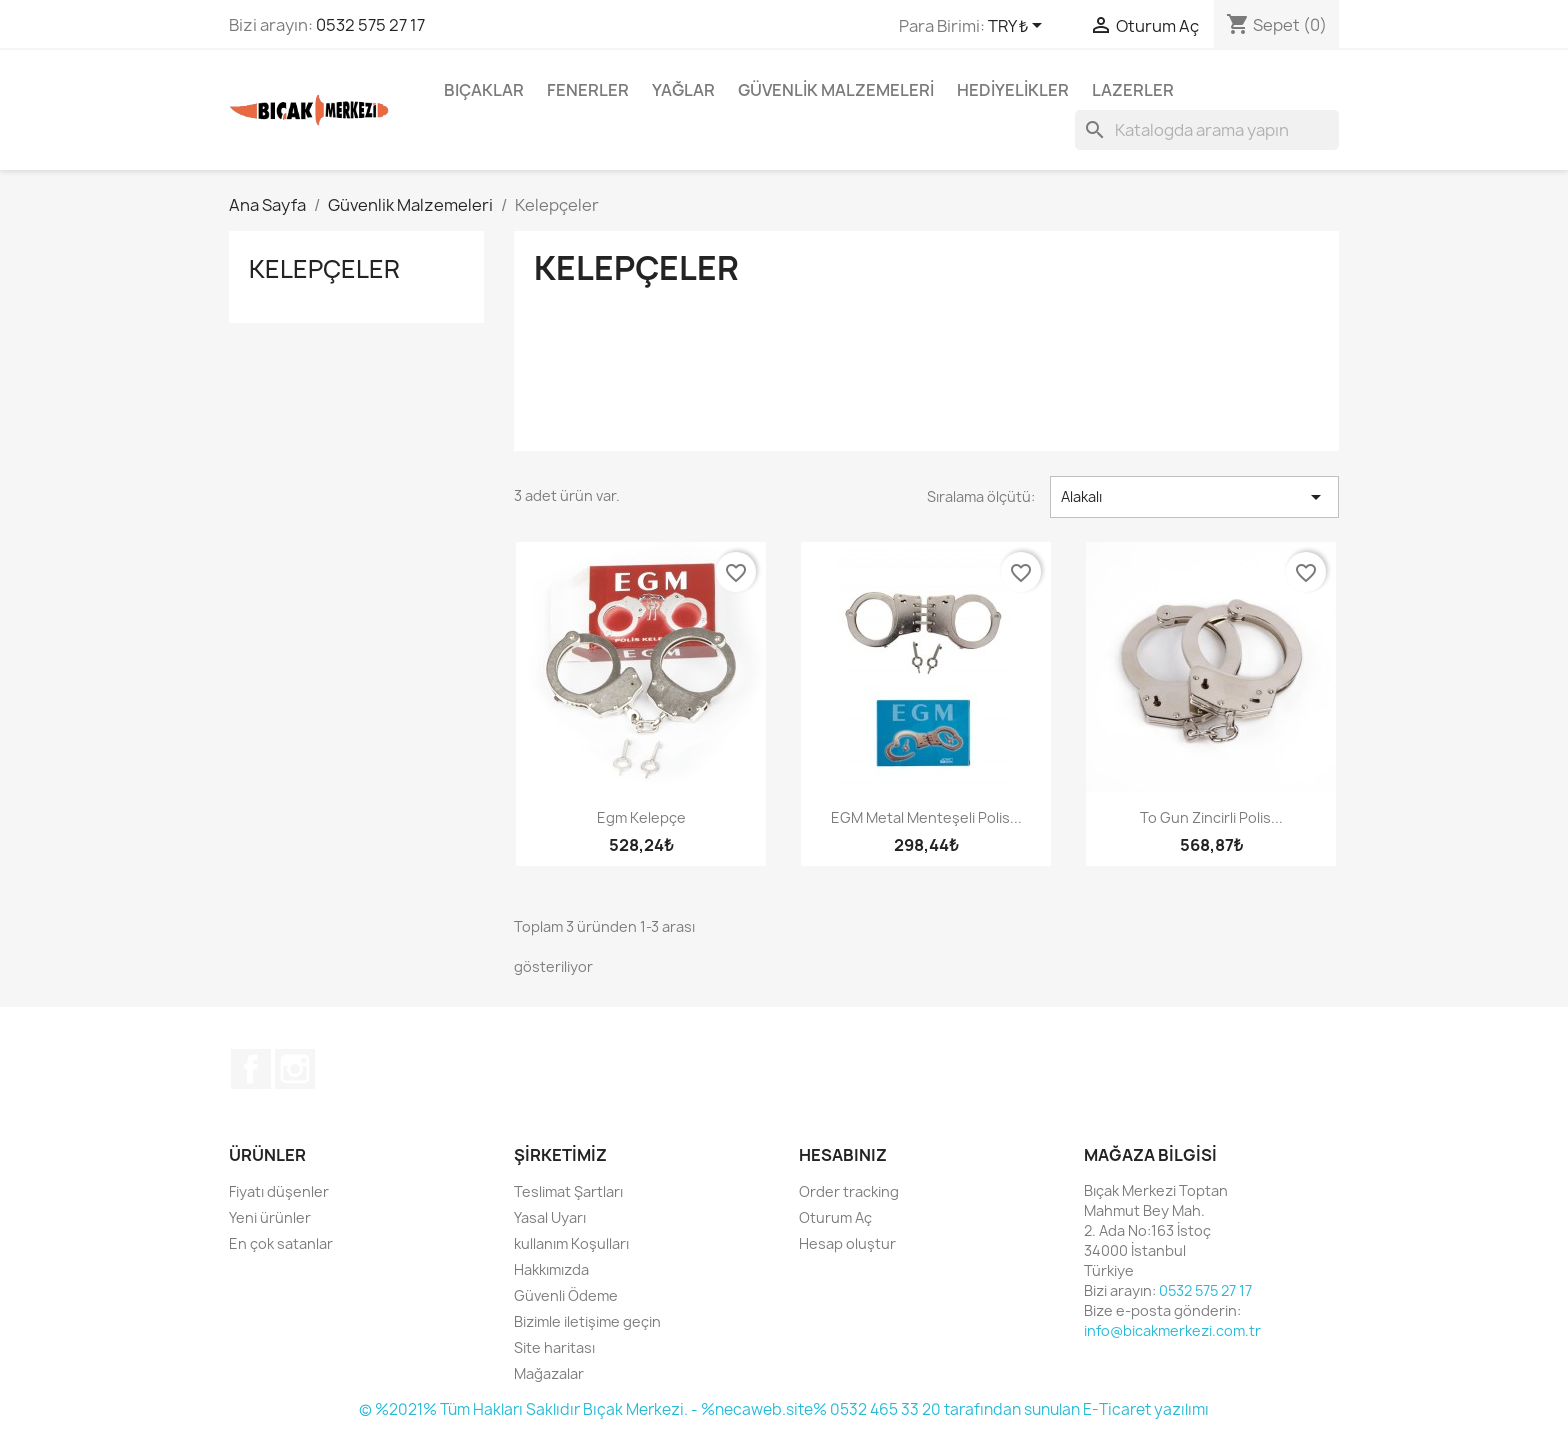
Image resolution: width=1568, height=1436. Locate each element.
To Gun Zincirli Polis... (1211, 817)
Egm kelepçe (641, 817)
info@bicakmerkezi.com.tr (1172, 1330)
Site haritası (554, 1347)
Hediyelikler (1013, 90)
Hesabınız (843, 1155)
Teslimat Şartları (568, 1191)
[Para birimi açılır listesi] (1018, 27)
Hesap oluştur (847, 1243)
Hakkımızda (551, 1269)
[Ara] (1207, 130)
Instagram (295, 1069)
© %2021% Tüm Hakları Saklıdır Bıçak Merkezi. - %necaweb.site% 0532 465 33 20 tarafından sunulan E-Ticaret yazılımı (784, 1409)
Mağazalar (549, 1373)
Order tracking (849, 1191)
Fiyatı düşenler (279, 1191)
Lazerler (1133, 90)
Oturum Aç (835, 1217)
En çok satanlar (281, 1243)
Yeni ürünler (270, 1217)
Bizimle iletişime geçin (587, 1321)
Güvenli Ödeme (566, 1295)
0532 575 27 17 (370, 25)
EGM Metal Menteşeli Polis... (926, 817)
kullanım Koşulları (571, 1243)
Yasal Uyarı (550, 1217)
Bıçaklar (484, 90)
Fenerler (588, 90)
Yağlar (683, 90)
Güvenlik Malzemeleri (836, 90)
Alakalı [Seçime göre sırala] (1194, 497)
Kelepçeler (324, 269)
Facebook (251, 1069)
